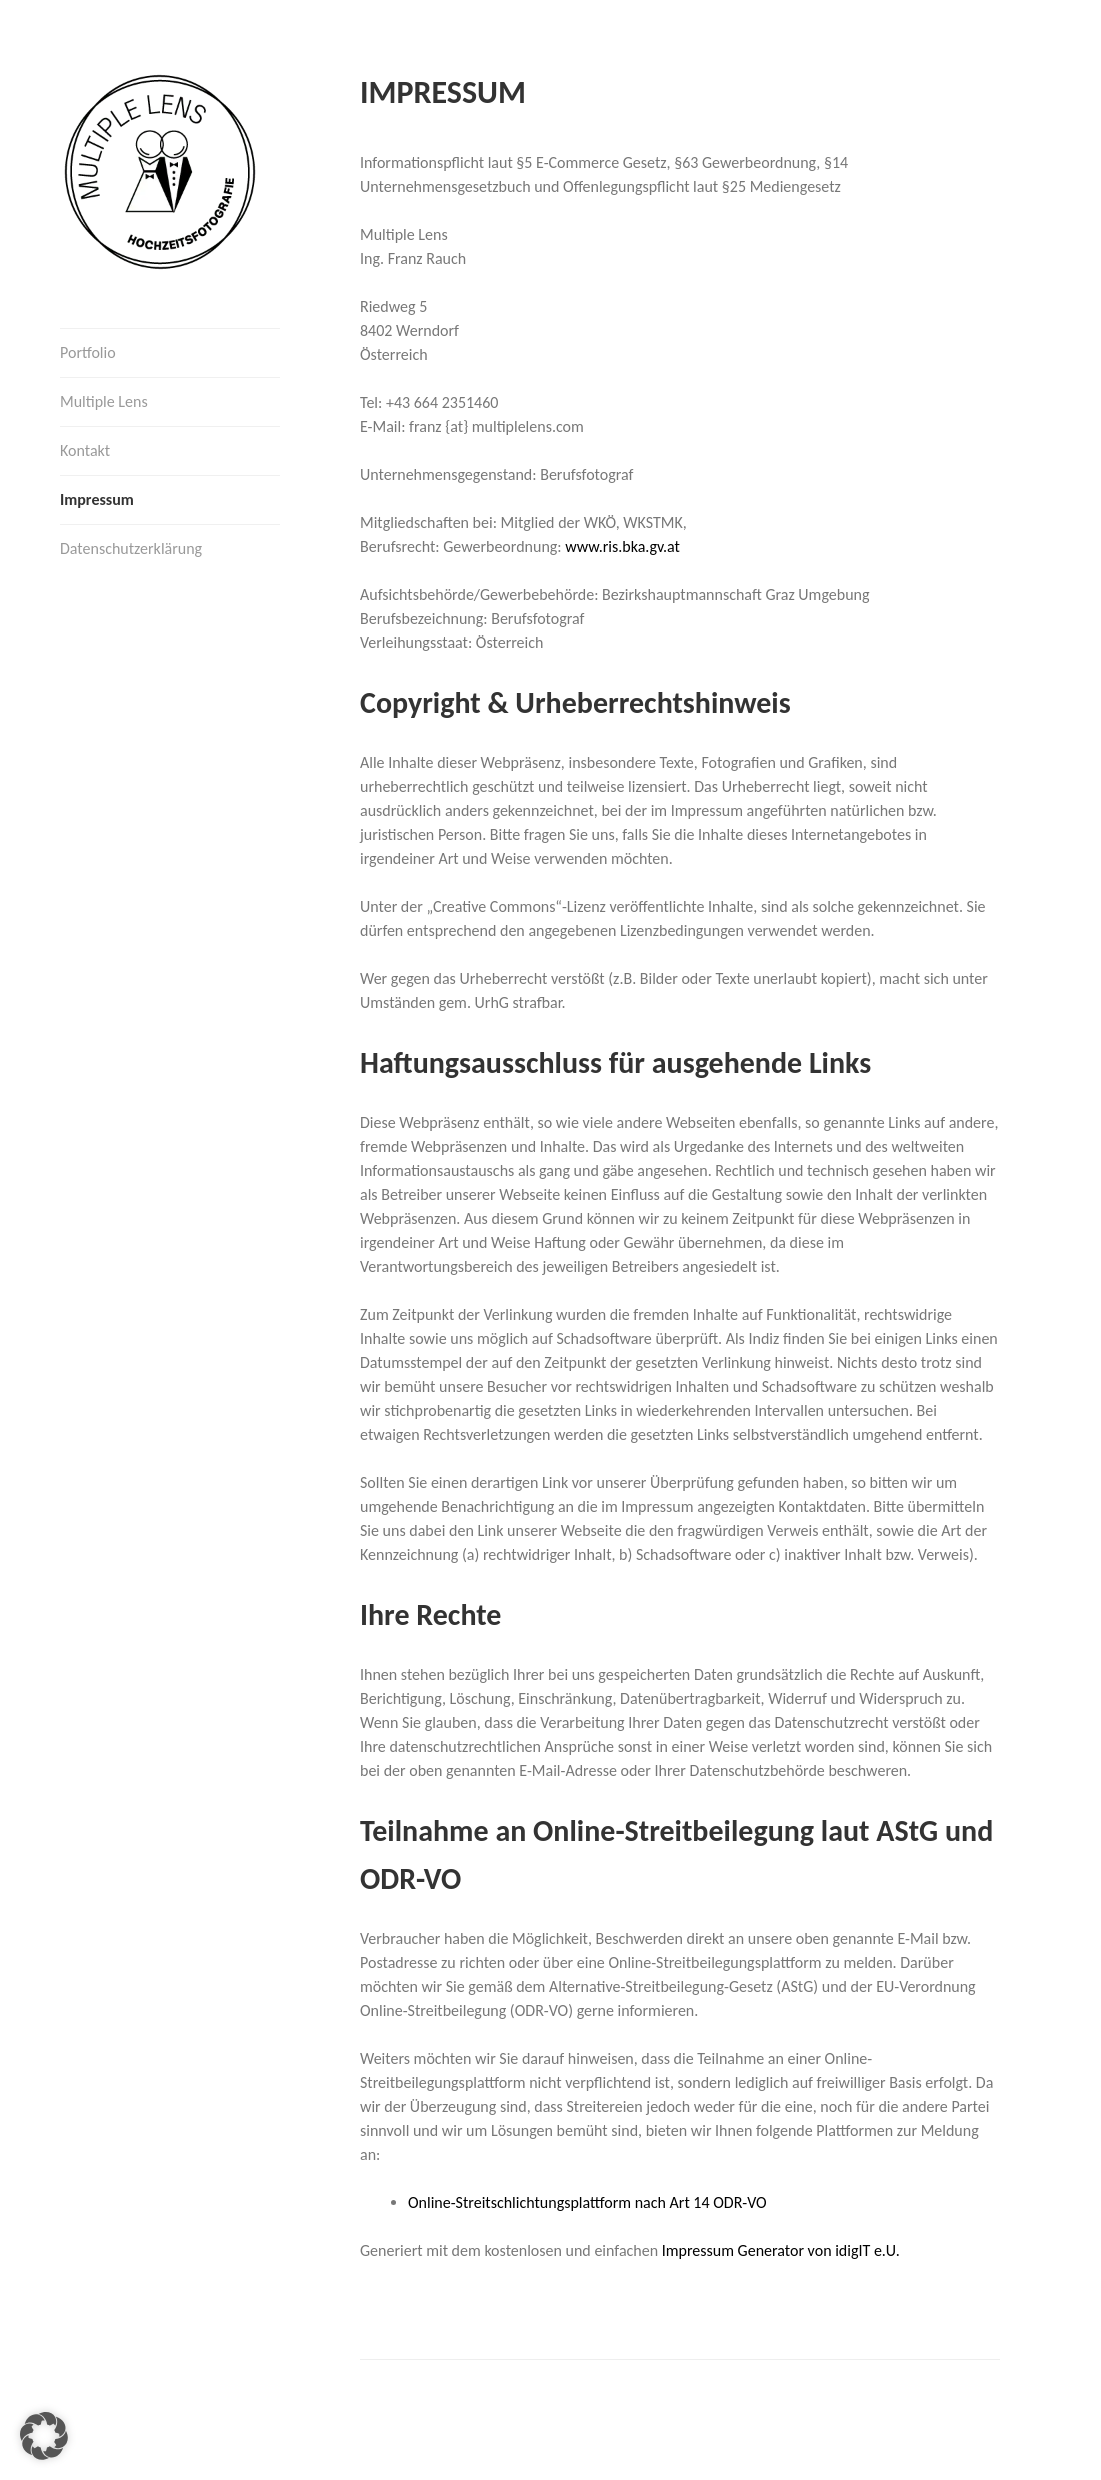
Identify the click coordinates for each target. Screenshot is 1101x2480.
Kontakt (85, 450)
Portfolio (88, 352)
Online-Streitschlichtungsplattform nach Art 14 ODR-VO (587, 2202)
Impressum (97, 499)
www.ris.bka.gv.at (622, 546)
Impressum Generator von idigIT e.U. (781, 2250)
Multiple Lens (104, 401)
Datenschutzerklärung (131, 548)
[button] (44, 2436)
